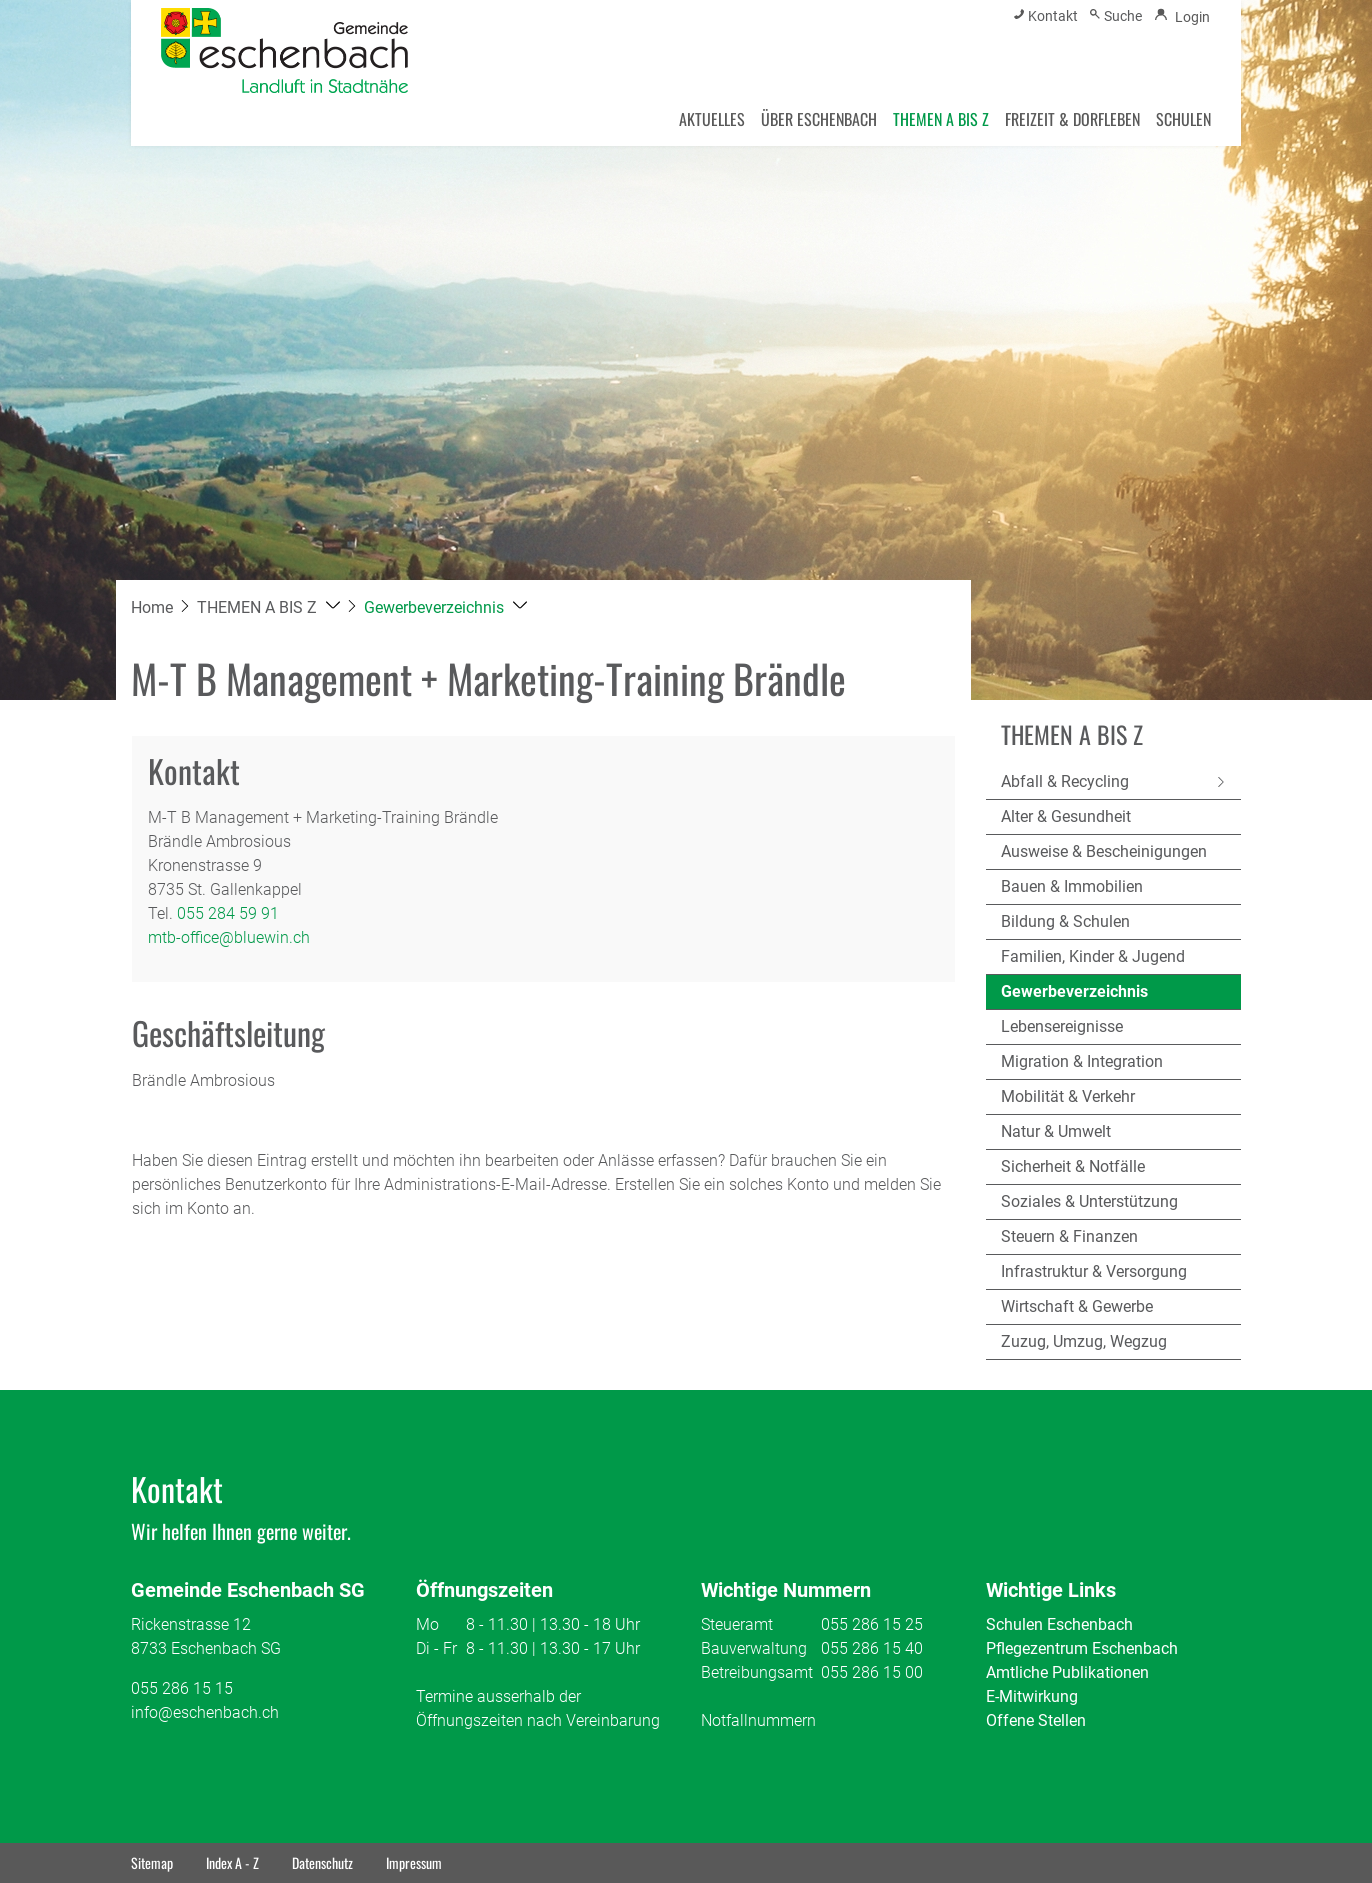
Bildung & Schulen (1065, 921)
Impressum (414, 1862)
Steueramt (737, 1624)
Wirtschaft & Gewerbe (1077, 1306)
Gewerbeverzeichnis (1074, 996)
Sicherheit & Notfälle (1073, 1166)
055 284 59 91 (228, 913)
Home (152, 607)
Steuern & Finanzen (1069, 1236)
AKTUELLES (712, 119)
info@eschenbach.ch (205, 1712)
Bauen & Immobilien (1072, 886)
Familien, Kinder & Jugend (1093, 956)
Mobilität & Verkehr (1068, 1096)
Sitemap (152, 1862)
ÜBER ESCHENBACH (819, 119)
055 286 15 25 (872, 1624)
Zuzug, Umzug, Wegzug (1084, 1341)
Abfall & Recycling (1065, 781)
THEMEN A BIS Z (941, 119)
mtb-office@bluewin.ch (229, 937)
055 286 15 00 (872, 1672)
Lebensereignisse (1062, 1026)
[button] (268, 607)
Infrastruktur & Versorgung (1094, 1271)
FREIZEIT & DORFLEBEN (1072, 119)
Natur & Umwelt (1056, 1131)
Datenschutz (322, 1862)
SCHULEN (1183, 119)
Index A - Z (232, 1862)
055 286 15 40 (872, 1648)
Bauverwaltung (754, 1648)
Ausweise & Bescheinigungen (1104, 851)
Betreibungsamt (757, 1672)
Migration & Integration (1082, 1061)
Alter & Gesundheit (1066, 816)
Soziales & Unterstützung (1089, 1201)
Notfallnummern (758, 1720)
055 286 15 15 (182, 1688)
